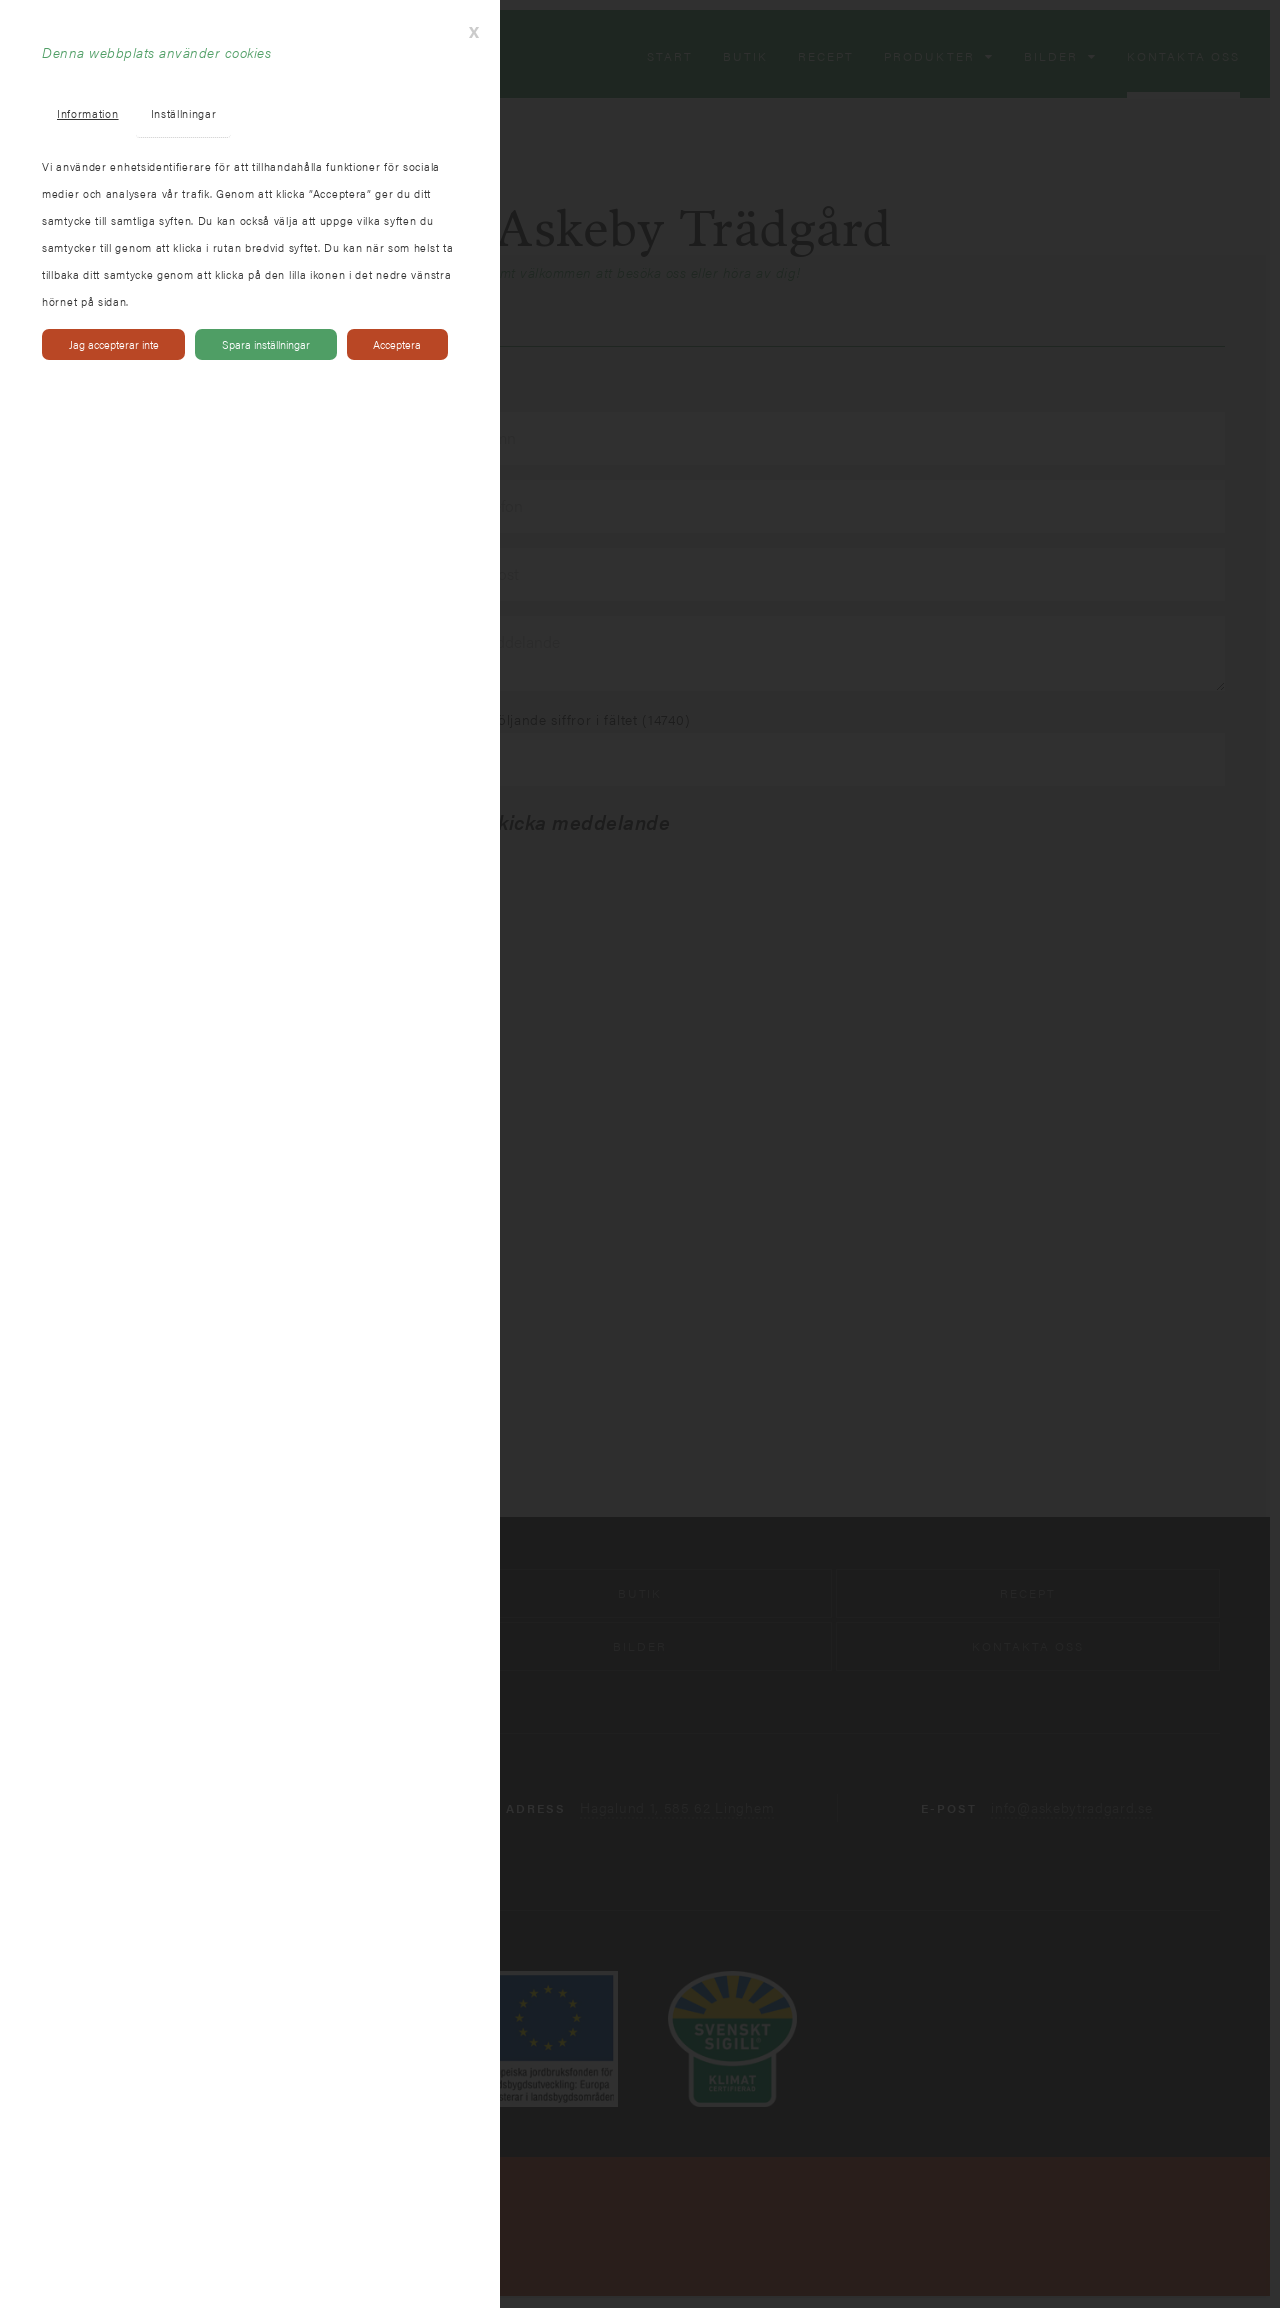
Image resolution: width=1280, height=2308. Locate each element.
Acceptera (397, 344)
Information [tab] (88, 113)
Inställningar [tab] (184, 113)
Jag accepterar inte (114, 344)
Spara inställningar (266, 344)
